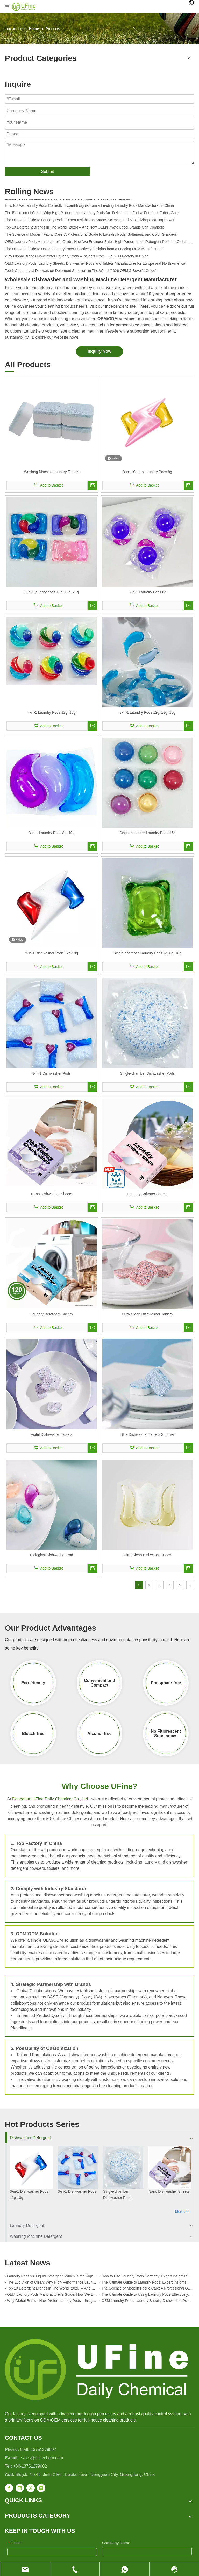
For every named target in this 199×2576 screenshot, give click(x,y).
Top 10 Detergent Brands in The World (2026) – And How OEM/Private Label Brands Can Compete (84, 229)
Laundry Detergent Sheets (51, 1314)
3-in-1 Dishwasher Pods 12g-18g (51, 953)
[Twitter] (30, 2488)
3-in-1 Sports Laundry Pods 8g (147, 472)
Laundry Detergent (27, 2225)
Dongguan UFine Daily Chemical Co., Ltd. (50, 1799)
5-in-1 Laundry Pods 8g (147, 592)
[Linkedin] (20, 2488)
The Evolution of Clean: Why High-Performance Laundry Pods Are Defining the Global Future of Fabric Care (92, 214)
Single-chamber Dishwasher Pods (147, 1073)
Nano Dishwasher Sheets (51, 1194)
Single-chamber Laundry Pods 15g (147, 833)
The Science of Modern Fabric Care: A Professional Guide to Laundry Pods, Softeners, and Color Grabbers (91, 236)
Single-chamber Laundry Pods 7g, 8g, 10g (147, 953)
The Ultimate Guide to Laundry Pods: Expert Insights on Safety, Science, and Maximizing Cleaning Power (89, 222)
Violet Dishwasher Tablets (51, 1434)
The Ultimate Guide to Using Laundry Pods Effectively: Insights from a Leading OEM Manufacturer (84, 251)
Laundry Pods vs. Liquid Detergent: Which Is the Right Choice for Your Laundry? (69, 200)
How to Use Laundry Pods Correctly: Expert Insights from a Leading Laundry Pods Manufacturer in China (89, 207)
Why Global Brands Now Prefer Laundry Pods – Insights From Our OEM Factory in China (76, 258)
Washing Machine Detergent (36, 2236)
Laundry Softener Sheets (147, 1194)
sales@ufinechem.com (42, 2458)
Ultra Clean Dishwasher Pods (147, 1555)
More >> (182, 2212)
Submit (47, 171)
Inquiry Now (99, 351)
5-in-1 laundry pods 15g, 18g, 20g (51, 592)
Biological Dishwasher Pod (51, 1555)
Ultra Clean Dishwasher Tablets (147, 1314)
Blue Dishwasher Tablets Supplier (147, 1434)
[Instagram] (41, 2488)
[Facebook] (9, 2488)
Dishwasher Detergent (30, 2138)
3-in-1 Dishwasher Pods (51, 1073)
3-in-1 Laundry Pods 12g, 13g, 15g (147, 712)
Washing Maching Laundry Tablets (51, 472)
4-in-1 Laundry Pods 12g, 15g (51, 712)
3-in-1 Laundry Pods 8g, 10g (52, 833)
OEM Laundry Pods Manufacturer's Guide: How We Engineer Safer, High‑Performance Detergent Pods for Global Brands (99, 243)
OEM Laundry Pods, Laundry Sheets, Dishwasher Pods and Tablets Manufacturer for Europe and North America (95, 265)
